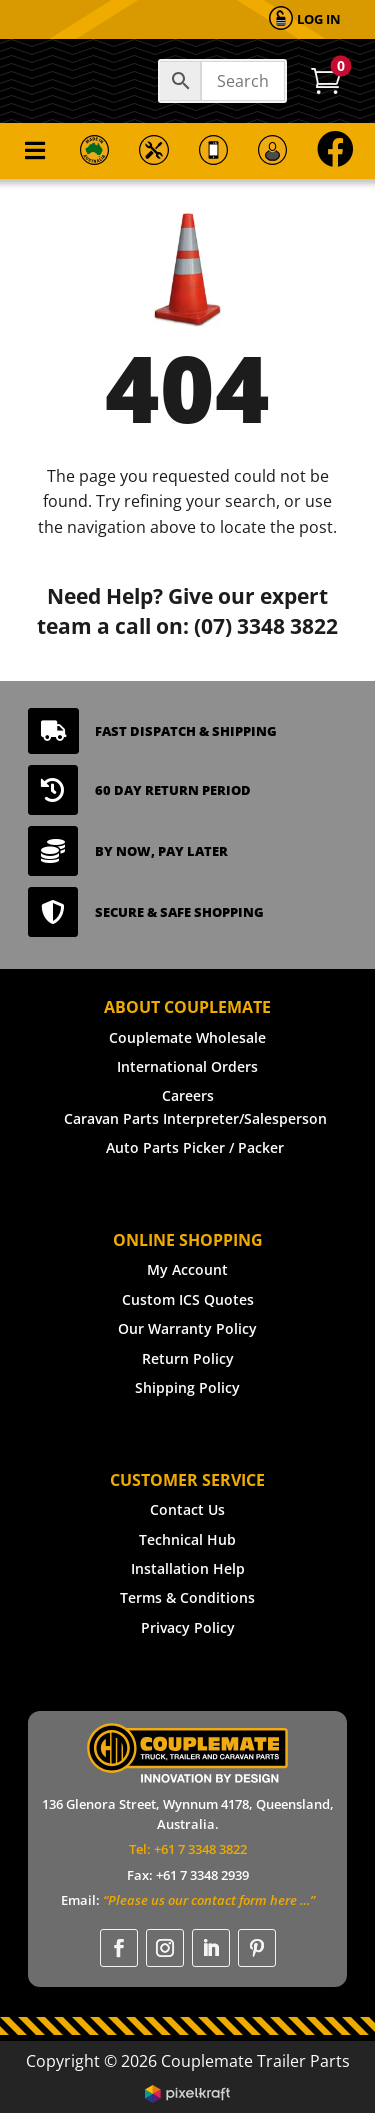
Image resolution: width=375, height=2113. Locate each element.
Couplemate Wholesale (187, 1037)
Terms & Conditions (187, 1597)
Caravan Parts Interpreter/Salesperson (195, 1118)
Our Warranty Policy (187, 1328)
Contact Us (187, 1509)
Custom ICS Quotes (188, 1299)
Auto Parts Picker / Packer (195, 1147)
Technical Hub (187, 1539)
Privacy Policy (188, 1627)
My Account (187, 1269)
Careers (188, 1095)
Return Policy (188, 1358)
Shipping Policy (187, 1387)
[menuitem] (305, 19)
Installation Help (188, 1568)
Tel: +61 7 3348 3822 (188, 1849)
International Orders (187, 1066)
